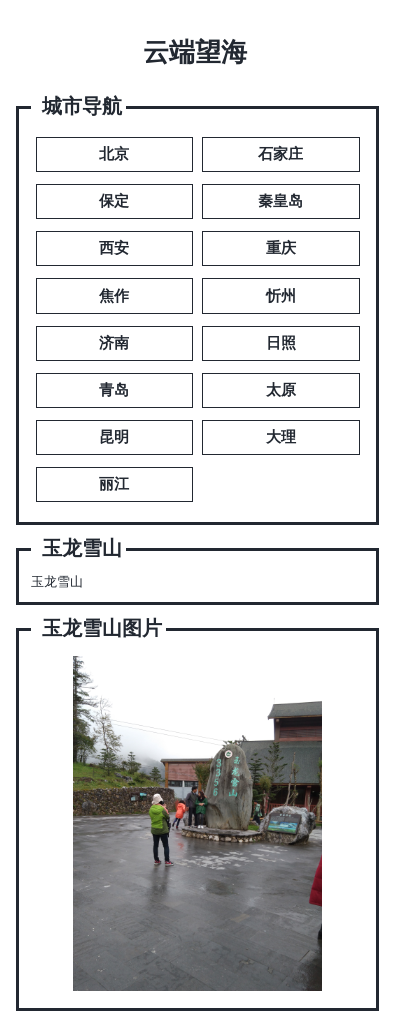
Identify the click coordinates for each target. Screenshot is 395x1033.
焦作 (114, 296)
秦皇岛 (280, 201)
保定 (114, 201)
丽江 (114, 484)
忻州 (281, 296)
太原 (281, 390)
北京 (114, 154)
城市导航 (82, 106)
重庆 (281, 248)
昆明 (114, 437)
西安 (114, 248)
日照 (281, 343)
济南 (114, 343)
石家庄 (280, 154)
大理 (281, 437)
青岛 (114, 390)
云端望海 (195, 52)
